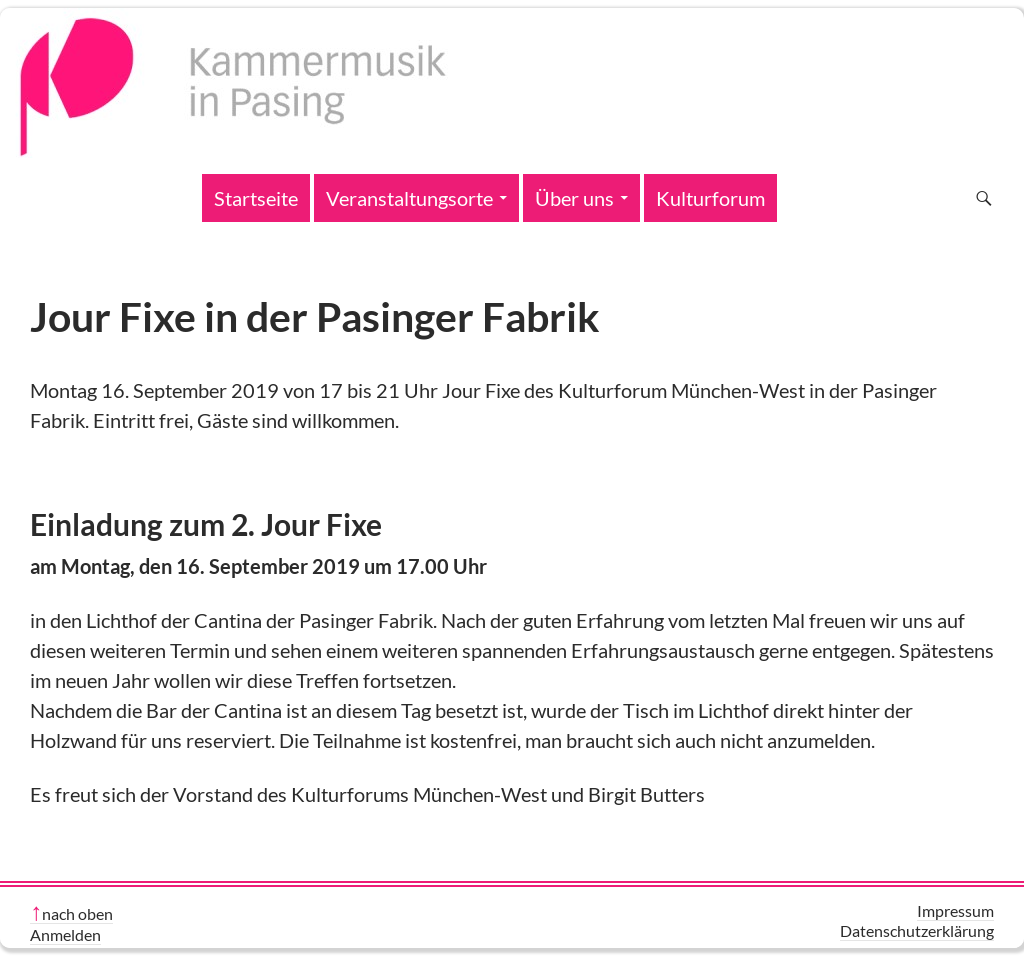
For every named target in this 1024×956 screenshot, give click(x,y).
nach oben (77, 913)
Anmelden (65, 934)
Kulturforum (710, 198)
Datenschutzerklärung (917, 930)
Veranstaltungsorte (409, 198)
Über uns (574, 198)
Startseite (256, 198)
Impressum (955, 910)
